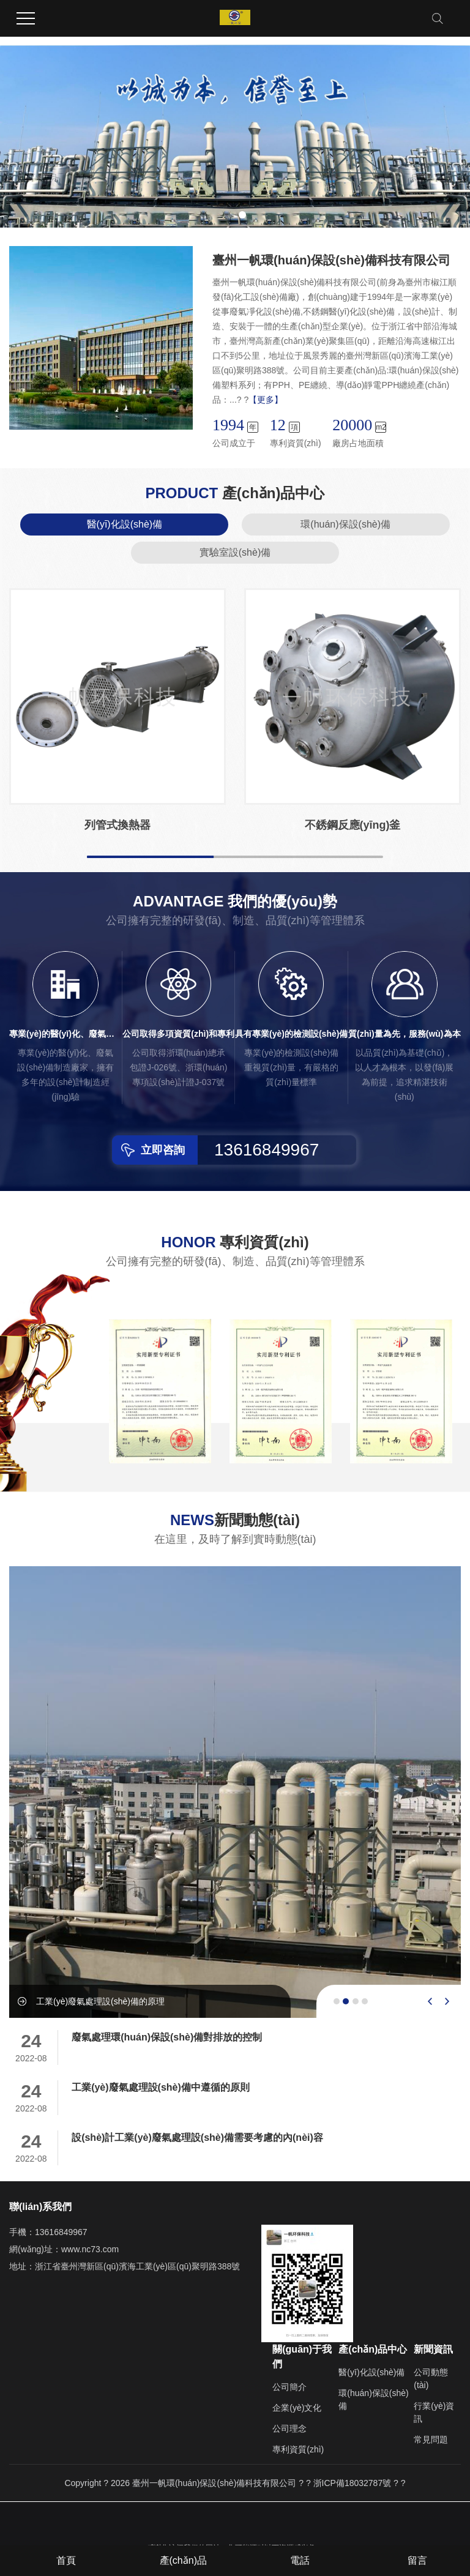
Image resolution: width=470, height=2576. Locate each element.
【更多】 (265, 400)
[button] (227, 214)
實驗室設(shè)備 (235, 552)
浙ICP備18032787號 (352, 2483)
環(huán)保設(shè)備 (345, 524)
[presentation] (430, 2001)
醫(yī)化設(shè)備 (125, 524)
